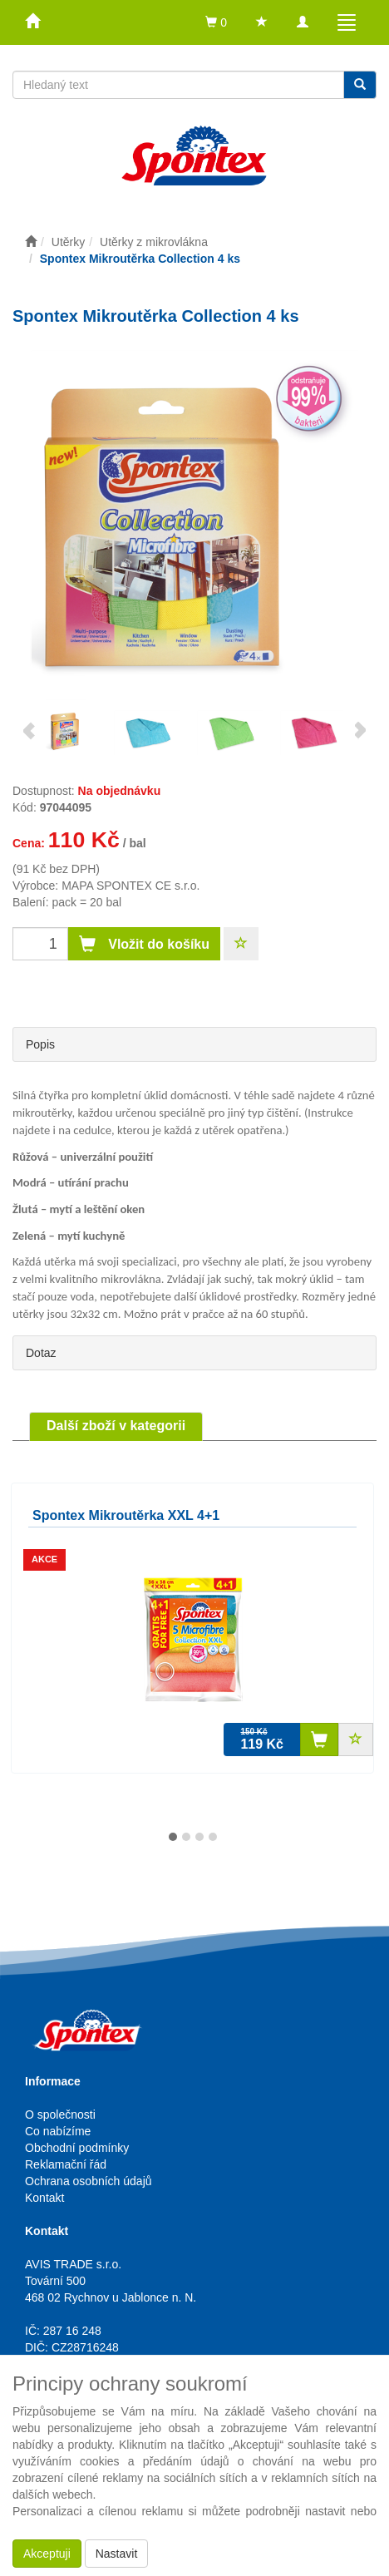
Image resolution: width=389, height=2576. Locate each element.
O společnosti (60, 2114)
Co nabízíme (58, 2131)
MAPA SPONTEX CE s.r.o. (130, 885)
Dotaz (41, 1353)
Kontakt (44, 2197)
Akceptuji (47, 2553)
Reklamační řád (65, 2164)
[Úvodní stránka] (31, 242)
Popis (40, 1044)
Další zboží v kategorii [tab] (116, 1426)
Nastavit (117, 2553)
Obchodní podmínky (77, 2147)
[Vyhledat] (360, 85)
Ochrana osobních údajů (88, 2181)
